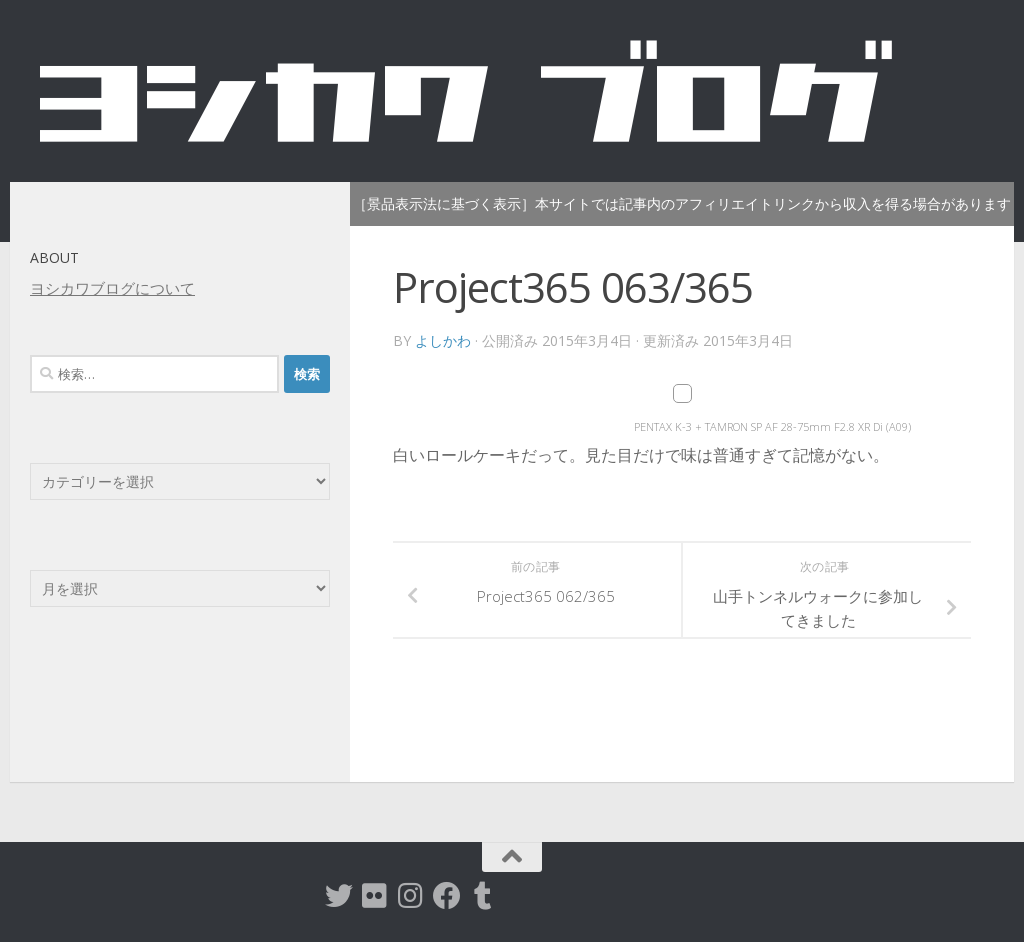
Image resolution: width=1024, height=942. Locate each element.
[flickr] (375, 896)
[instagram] (411, 896)
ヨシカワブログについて (112, 288)
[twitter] (339, 896)
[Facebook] (447, 896)
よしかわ (443, 340)
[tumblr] (483, 896)
